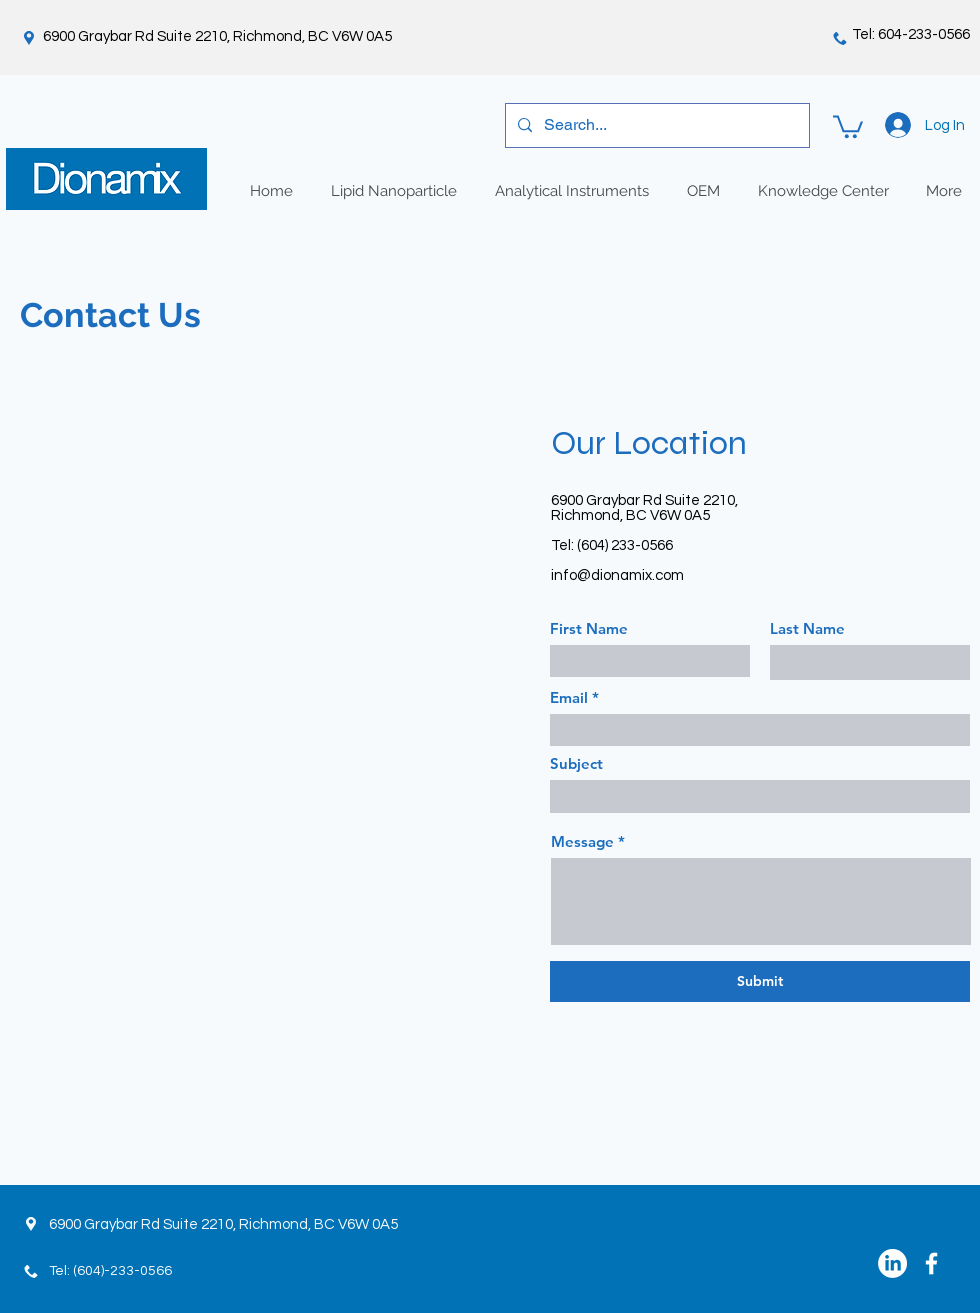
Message (582, 841)
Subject (576, 763)
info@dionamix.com (617, 575)
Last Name (807, 628)
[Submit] (760, 981)
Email (569, 697)
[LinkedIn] (892, 1263)
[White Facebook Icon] (931, 1263)
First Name (589, 628)
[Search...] (655, 125)
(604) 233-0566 (625, 545)
